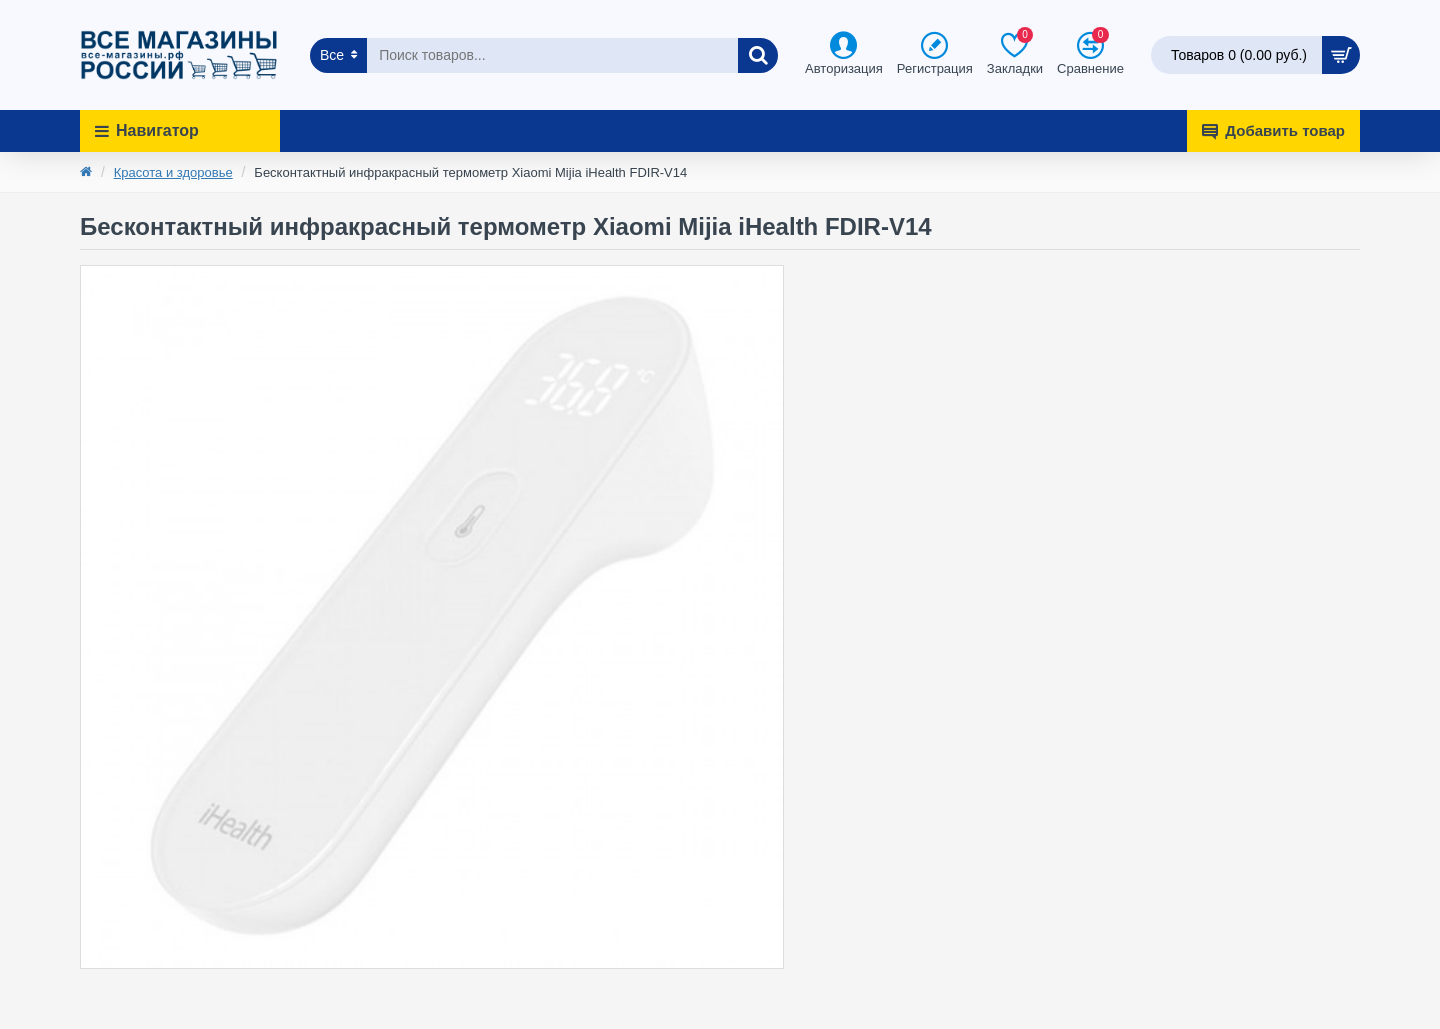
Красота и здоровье (173, 172)
